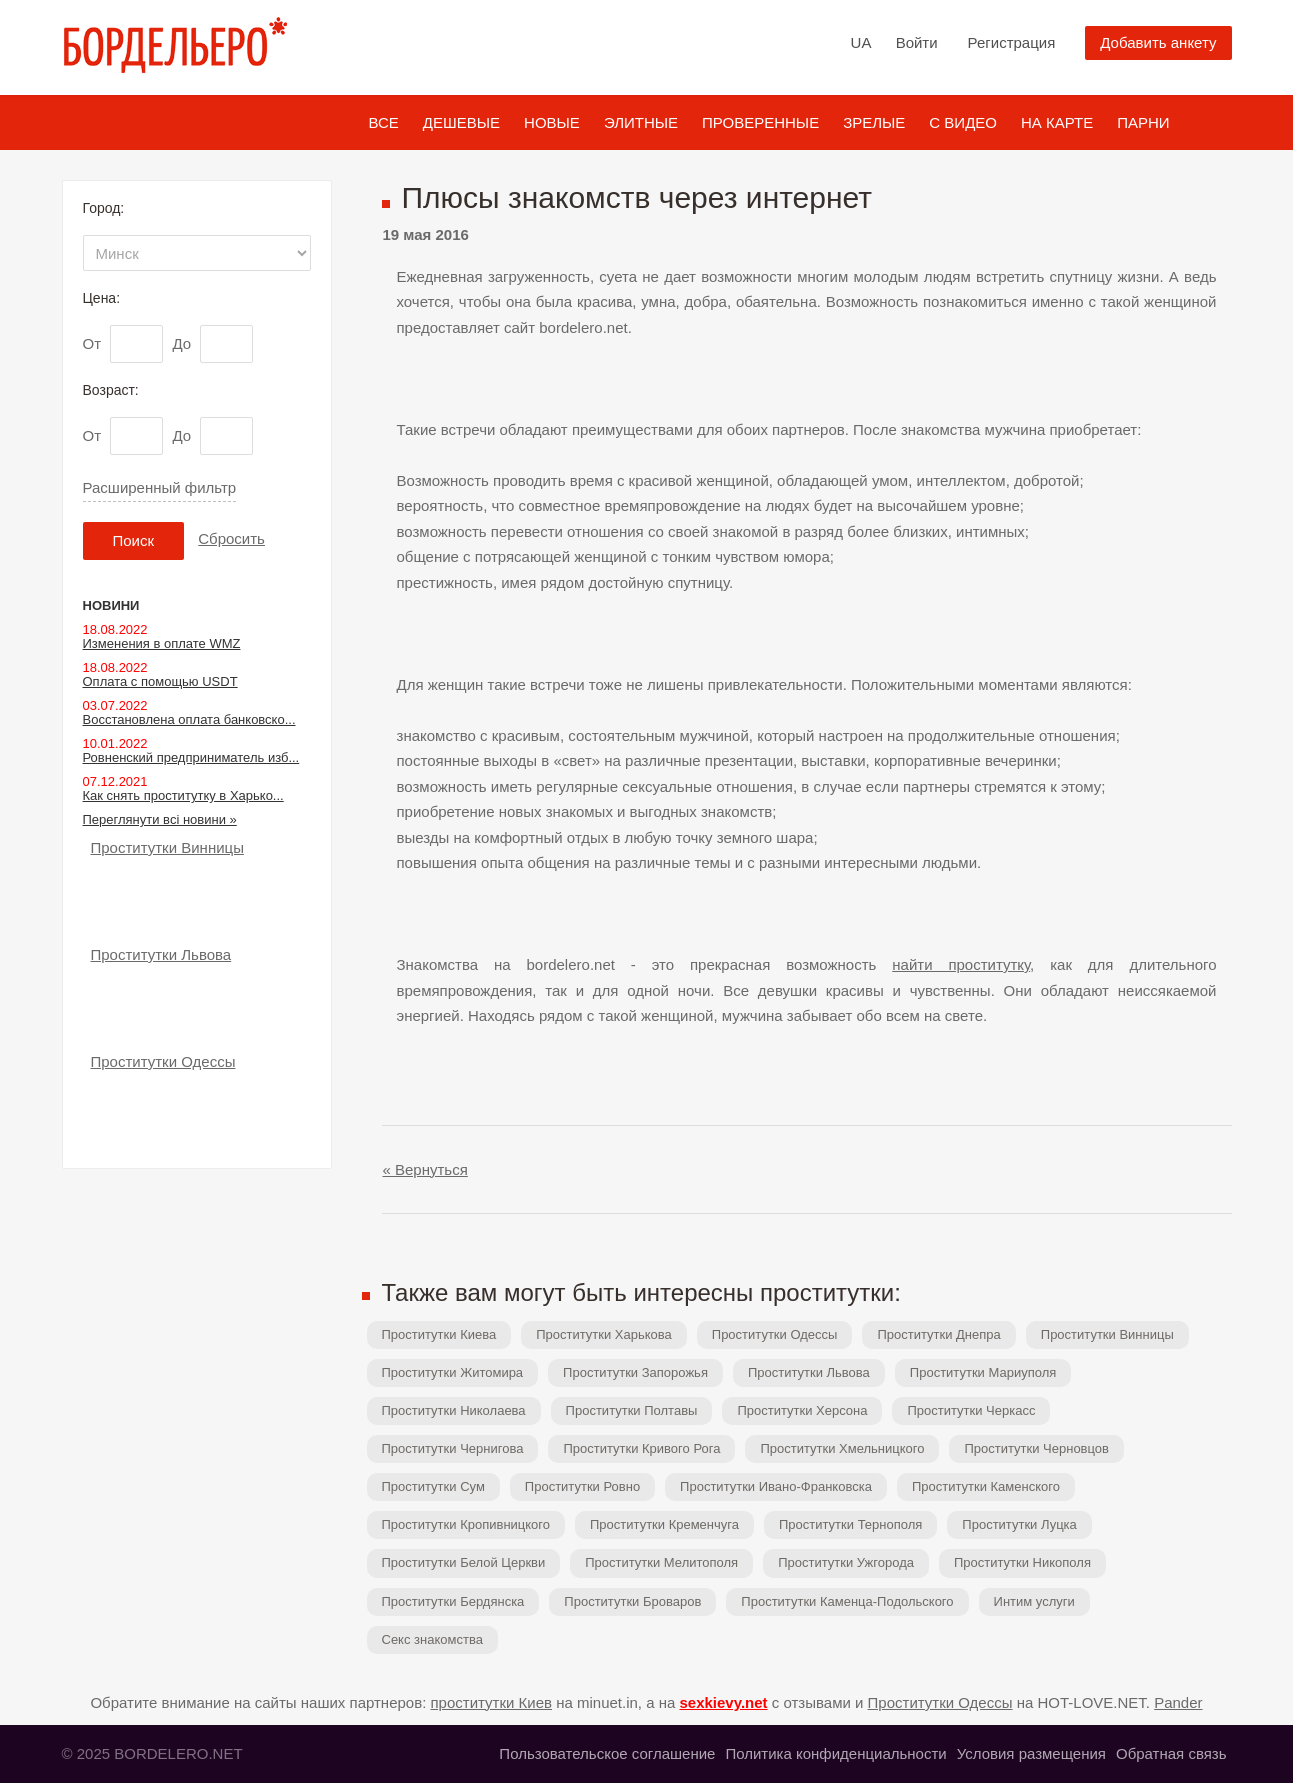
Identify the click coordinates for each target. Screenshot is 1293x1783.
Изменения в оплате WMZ (162, 643)
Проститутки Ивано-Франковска (776, 1486)
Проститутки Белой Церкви (464, 1562)
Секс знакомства (432, 1639)
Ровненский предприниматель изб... (191, 757)
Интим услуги (1034, 1601)
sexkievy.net (723, 1702)
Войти (917, 42)
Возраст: (111, 390)
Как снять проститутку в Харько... (183, 795)
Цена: (102, 298)
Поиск (134, 540)
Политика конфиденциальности (835, 1753)
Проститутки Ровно (582, 1486)
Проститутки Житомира (453, 1372)
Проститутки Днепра (938, 1334)
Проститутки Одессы (775, 1334)
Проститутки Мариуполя (983, 1372)
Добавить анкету (1158, 42)
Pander (1178, 1702)
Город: (104, 208)
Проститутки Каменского (986, 1486)
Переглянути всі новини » (160, 819)
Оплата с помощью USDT (160, 681)
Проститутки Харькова (604, 1334)
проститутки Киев (492, 1702)
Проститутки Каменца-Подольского (847, 1601)
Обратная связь (1171, 1753)
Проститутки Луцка (1019, 1524)
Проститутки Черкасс (971, 1410)
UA (861, 42)
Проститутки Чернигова (453, 1448)
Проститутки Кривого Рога (641, 1448)
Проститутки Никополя (1022, 1562)
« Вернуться (425, 1169)
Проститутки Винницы (1107, 1334)
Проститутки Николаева (454, 1410)
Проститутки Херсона (802, 1410)
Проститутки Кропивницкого (466, 1524)
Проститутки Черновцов (1036, 1448)
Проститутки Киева (439, 1334)
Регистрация (1012, 42)
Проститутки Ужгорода (846, 1562)
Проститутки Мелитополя (661, 1562)
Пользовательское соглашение (607, 1753)
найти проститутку (961, 964)
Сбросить (231, 538)
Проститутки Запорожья (635, 1372)
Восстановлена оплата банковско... (189, 719)
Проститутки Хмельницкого (842, 1448)
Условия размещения (1031, 1753)
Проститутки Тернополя (850, 1524)
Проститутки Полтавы (632, 1410)
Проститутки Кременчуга (664, 1524)
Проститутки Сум (433, 1486)
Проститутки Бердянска (453, 1601)
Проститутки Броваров (632, 1601)
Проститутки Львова (809, 1372)
